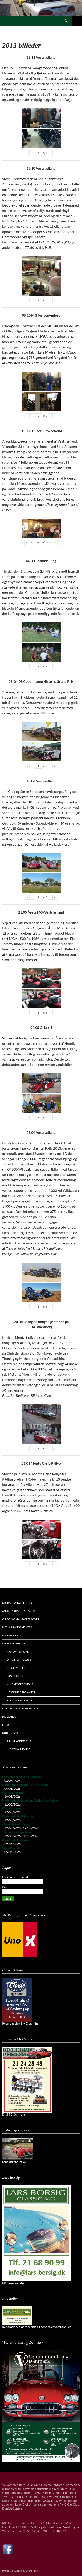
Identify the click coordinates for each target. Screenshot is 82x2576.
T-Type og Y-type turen (17, 1832)
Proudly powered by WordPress (20, 2570)
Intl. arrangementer (17, 1627)
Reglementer (16, 1667)
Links (5, 1724)
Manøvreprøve (12, 1808)
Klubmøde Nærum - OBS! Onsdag (25, 1784)
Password (9, 1887)
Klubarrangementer (17, 1602)
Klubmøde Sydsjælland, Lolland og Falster (30, 1800)
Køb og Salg (10, 1733)
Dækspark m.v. (12, 1635)
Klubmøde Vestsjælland (18, 1816)
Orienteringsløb (19, 1659)
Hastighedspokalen (21, 1692)
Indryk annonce (18, 1749)
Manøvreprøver (18, 1651)
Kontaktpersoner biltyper (21, 1708)
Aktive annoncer (19, 1741)
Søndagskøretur (13, 1792)
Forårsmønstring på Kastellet (22, 1776)
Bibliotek (9, 1716)
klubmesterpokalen (21, 1684)
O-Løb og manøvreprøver (20, 1619)
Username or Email (15, 1877)
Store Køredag (12, 1848)
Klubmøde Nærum (15, 1840)
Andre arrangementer (18, 1611)
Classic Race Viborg (15, 1824)
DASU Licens (15, 1676)
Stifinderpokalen (19, 1700)
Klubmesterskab (14, 1643)
